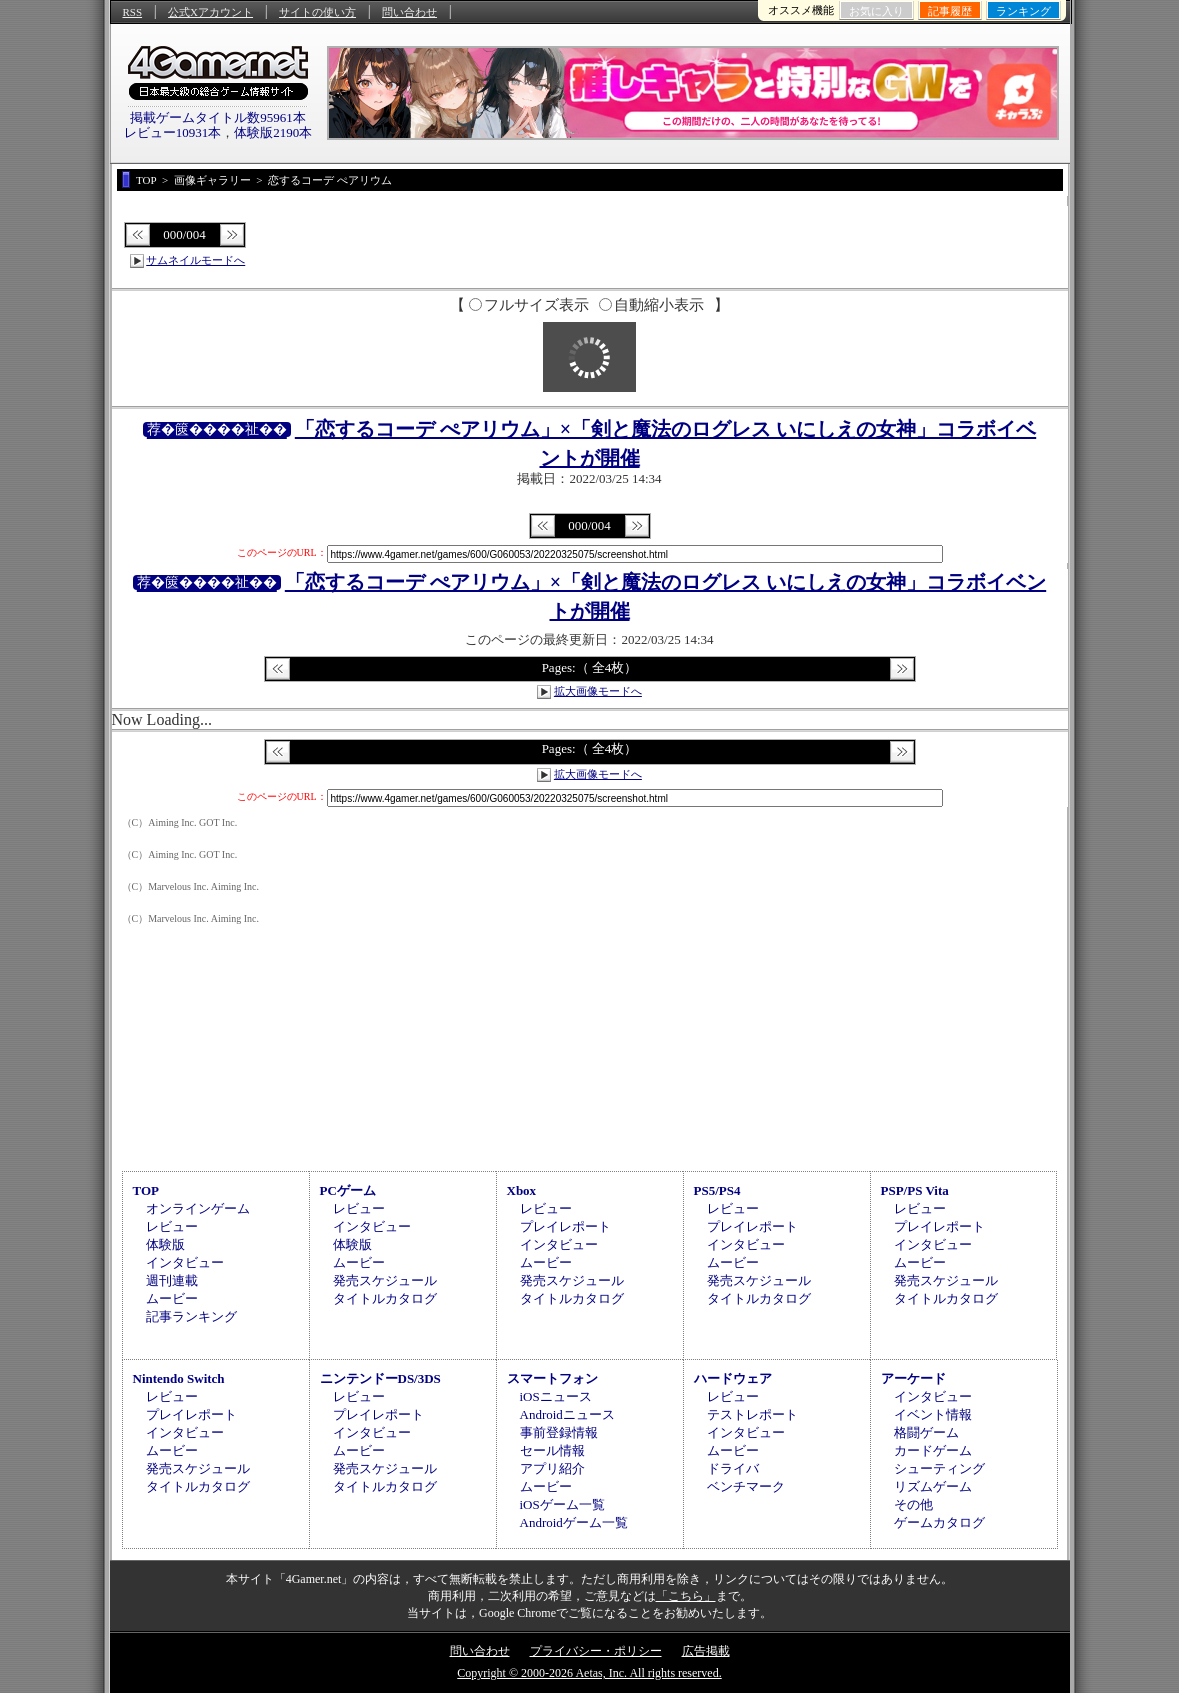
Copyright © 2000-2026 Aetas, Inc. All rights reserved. (589, 1673)
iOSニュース (556, 1396)
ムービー (172, 1298)
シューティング (939, 1468)
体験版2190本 (273, 132)
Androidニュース (567, 1414)
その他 (913, 1504)
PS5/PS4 (717, 1190)
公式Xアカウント (210, 12)
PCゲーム (348, 1190)
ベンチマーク (746, 1486)
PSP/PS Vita (915, 1190)
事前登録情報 (559, 1432)
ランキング (1023, 11)
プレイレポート (565, 1226)
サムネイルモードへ (195, 260)
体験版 (165, 1244)
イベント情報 (933, 1414)
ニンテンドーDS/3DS (380, 1378)
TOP (146, 1190)
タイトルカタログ (385, 1298)
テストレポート (752, 1414)
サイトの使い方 (317, 12)
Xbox (522, 1190)
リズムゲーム (933, 1486)
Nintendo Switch (179, 1378)
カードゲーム (933, 1450)
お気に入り (876, 11)
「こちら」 (686, 1596)
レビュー (172, 1226)
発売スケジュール (385, 1280)
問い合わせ (409, 12)
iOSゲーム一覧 (562, 1504)
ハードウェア (733, 1378)
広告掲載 (706, 1651)
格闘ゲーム (926, 1432)
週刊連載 (172, 1280)
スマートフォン (552, 1378)
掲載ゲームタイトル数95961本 (218, 117)
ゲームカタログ (939, 1522)
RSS (133, 12)
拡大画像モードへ (598, 691)
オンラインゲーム (198, 1208)
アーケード (913, 1378)
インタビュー (185, 1262)
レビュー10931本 (173, 132)
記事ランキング (191, 1316)
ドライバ (733, 1468)
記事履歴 (950, 11)
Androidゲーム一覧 (574, 1522)
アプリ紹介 (552, 1468)
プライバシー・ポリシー (596, 1651)
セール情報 (552, 1450)
